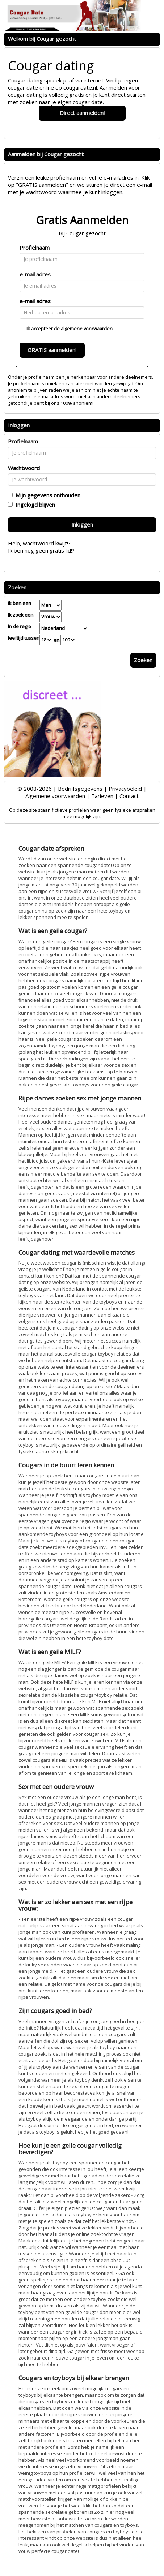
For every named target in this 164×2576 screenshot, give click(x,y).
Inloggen (82, 524)
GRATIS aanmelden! (52, 349)
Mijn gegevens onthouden (46, 495)
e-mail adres (35, 274)
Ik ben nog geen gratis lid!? (41, 550)
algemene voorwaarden (87, 328)
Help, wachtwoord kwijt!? (39, 543)
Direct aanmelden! (82, 112)
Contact (129, 795)
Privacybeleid (125, 788)
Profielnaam (35, 247)
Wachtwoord (24, 468)
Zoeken (143, 660)
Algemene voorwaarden (55, 795)
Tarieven (102, 795)
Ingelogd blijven (34, 504)
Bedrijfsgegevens (80, 788)
